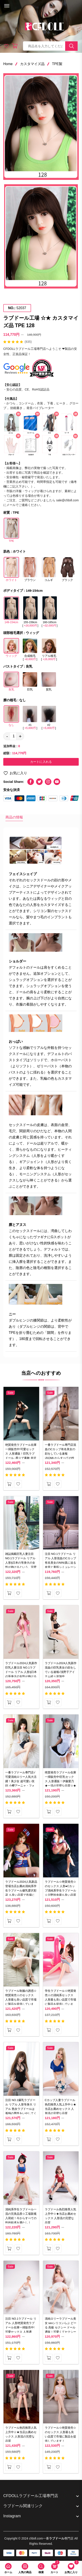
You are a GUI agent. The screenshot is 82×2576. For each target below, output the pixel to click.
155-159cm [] (30, 611)
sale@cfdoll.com (67, 500)
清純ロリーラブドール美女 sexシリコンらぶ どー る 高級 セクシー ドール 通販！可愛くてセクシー (60, 2325)
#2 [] (48, 717)
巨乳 (30, 683)
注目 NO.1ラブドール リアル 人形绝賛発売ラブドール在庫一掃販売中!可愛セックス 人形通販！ (20, 2327)
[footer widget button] (41, 2495)
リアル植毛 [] (49, 649)
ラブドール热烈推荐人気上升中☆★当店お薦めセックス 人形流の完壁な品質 (60, 2216)
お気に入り (15, 773)
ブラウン (30, 571)
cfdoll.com (36, 2538)
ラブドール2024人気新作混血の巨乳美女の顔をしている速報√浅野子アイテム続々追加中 (61, 1669)
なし (11, 717)
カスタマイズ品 (32, 64)
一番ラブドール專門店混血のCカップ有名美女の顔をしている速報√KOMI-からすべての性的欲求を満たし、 (60, 1453)
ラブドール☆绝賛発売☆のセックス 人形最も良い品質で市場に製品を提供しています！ (60, 2434)
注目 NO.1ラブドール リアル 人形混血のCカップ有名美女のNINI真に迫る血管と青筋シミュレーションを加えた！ (60, 1562)
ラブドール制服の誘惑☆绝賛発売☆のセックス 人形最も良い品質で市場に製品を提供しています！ (21, 1999)
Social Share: (13, 781)
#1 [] (30, 717)
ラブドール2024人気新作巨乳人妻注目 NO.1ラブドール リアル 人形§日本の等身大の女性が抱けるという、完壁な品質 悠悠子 (21, 1674)
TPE (11, 532)
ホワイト (11, 571)
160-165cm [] (49, 611)
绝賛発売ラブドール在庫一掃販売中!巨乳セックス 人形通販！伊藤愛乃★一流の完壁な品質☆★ (60, 1779)
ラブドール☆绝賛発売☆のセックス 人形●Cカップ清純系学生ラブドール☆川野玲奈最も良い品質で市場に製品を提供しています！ (60, 1892)
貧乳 (48, 683)
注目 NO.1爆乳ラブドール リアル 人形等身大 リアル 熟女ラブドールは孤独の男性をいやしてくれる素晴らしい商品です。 (21, 2111)
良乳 (11, 683)
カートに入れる (41, 761)
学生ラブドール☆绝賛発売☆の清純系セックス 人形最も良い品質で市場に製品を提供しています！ (60, 1999)
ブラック (67, 571)
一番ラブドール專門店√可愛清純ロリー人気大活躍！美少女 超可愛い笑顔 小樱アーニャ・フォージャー (21, 1781)
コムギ (48, 571)
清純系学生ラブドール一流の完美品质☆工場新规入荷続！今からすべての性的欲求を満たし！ (21, 2216)
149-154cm (11, 612)
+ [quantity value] (20, 736)
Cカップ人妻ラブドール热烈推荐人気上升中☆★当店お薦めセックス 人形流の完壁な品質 (60, 2106)
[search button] (71, 46)
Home (8, 64)
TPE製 (57, 64)
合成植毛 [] (30, 649)
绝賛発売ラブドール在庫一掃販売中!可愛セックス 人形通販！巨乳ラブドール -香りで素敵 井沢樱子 (21, 1453)
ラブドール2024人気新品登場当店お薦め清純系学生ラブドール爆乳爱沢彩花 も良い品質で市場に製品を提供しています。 (21, 1890)
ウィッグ (11, 649)
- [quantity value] (7, 736)
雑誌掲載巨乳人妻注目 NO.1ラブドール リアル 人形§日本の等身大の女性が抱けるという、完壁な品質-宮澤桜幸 (21, 1562)
